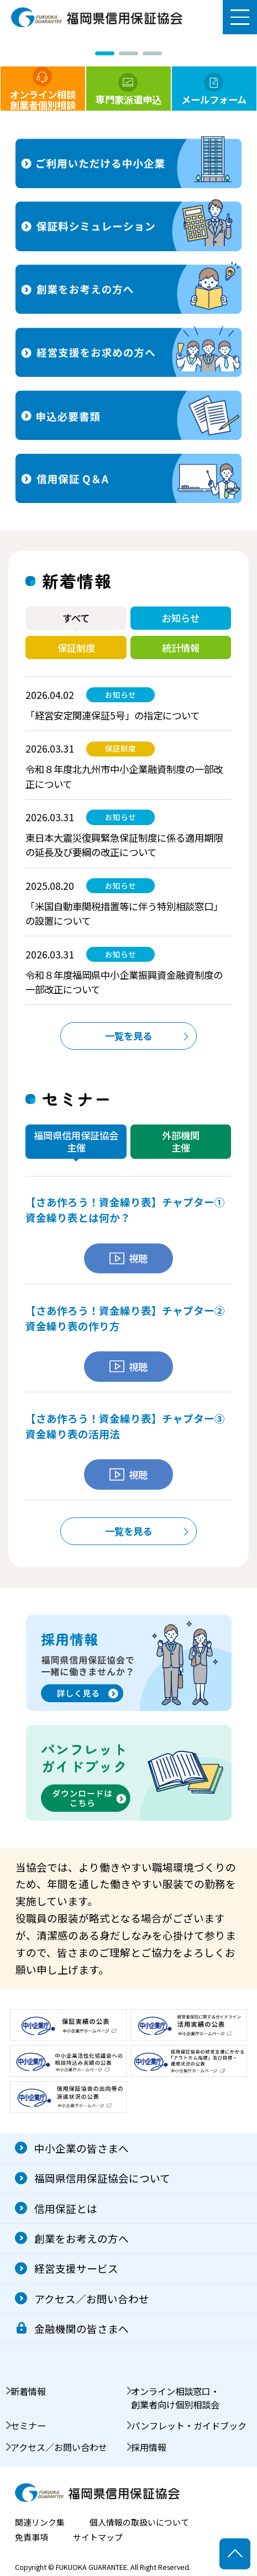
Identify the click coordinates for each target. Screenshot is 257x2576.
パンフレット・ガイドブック (188, 2425)
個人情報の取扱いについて (139, 2522)
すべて (76, 618)
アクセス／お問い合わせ (91, 2298)
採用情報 (148, 2447)
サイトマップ (98, 2537)
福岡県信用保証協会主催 (76, 1141)
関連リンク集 (40, 2522)
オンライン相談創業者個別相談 (43, 89)
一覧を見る (128, 1036)
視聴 (128, 1258)
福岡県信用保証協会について (102, 2177)
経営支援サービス (76, 2268)
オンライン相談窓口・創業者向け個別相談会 (175, 2398)
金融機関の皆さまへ (81, 2328)
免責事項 (31, 2537)
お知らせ (181, 618)
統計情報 (181, 648)
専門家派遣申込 (128, 90)
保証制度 (76, 648)
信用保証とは (65, 2208)
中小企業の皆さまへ (81, 2147)
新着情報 (28, 2391)
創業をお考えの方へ (81, 2238)
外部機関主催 (181, 1141)
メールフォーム (213, 90)
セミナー (28, 2425)
